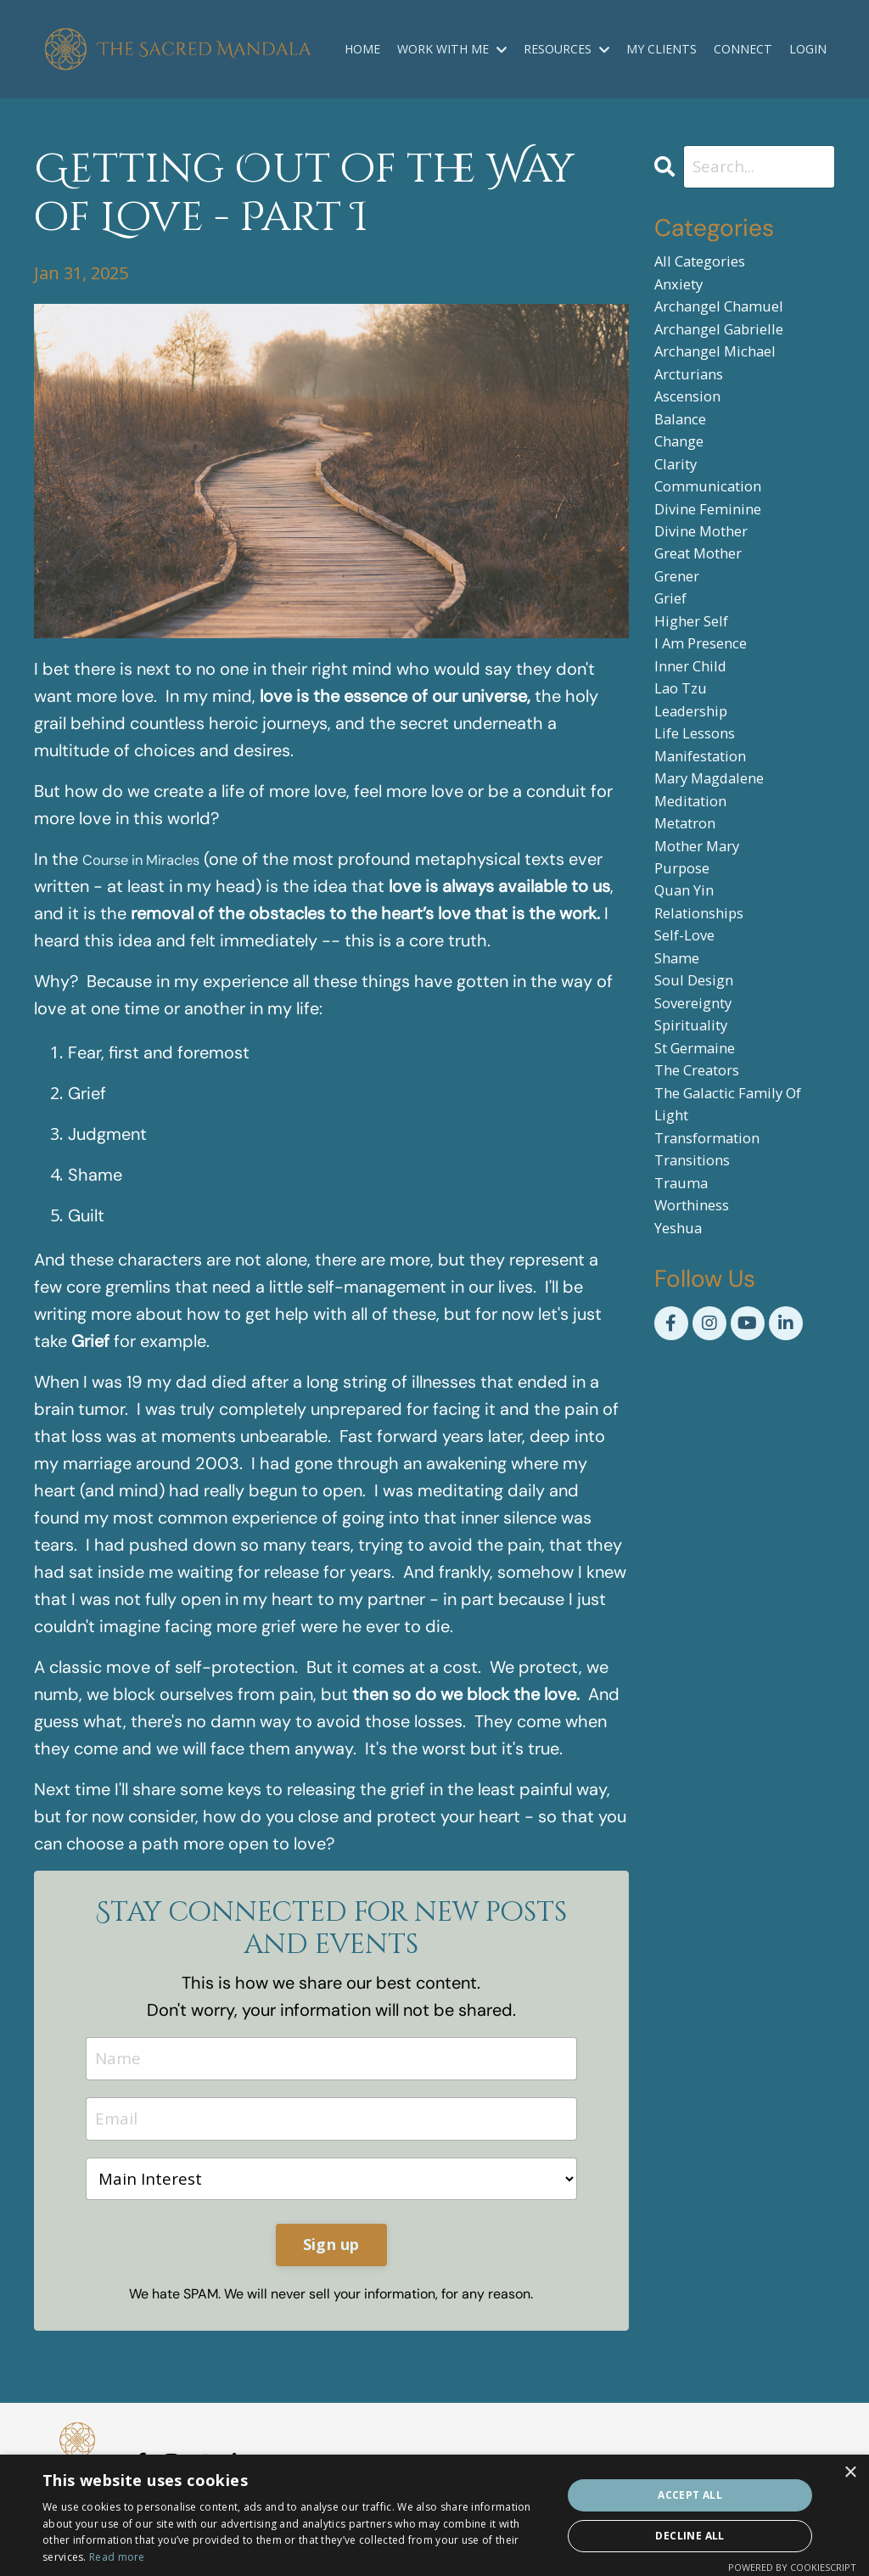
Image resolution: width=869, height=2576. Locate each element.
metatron (692, 945)
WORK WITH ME (454, 49)
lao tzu (686, 782)
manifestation (710, 863)
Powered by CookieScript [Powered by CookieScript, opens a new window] (792, 2567)
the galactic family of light (742, 1285)
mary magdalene (721, 890)
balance (685, 456)
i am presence (711, 727)
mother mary (707, 972)
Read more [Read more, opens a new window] (117, 2557)
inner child (698, 755)
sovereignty (701, 1162)
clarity (679, 510)
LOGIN (808, 49)
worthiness (700, 1406)
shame (681, 1108)
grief (674, 673)
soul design (701, 1135)
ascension (695, 429)
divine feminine (718, 564)
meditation (698, 917)
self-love (690, 1080)
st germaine (704, 1216)
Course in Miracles (153, 860)
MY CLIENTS (663, 49)
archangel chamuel (732, 320)
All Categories (709, 266)
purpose (688, 999)
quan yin (690, 1026)
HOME (365, 49)
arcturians (696, 401)
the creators (707, 1243)
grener (683, 646)
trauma (686, 1379)
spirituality (698, 1189)
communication (718, 537)
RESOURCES (568, 49)
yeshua (683, 1434)
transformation (719, 1325)
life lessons (704, 836)
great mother (709, 619)
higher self (698, 700)
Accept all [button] (690, 2495)
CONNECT (743, 49)
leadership (699, 809)
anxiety (684, 293)
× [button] (850, 2473)
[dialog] (434, 2515)
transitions (700, 1352)
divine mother (711, 592)
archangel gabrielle (733, 347)
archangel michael (727, 374)
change (684, 483)
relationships (708, 1053)
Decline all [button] (689, 2535)
